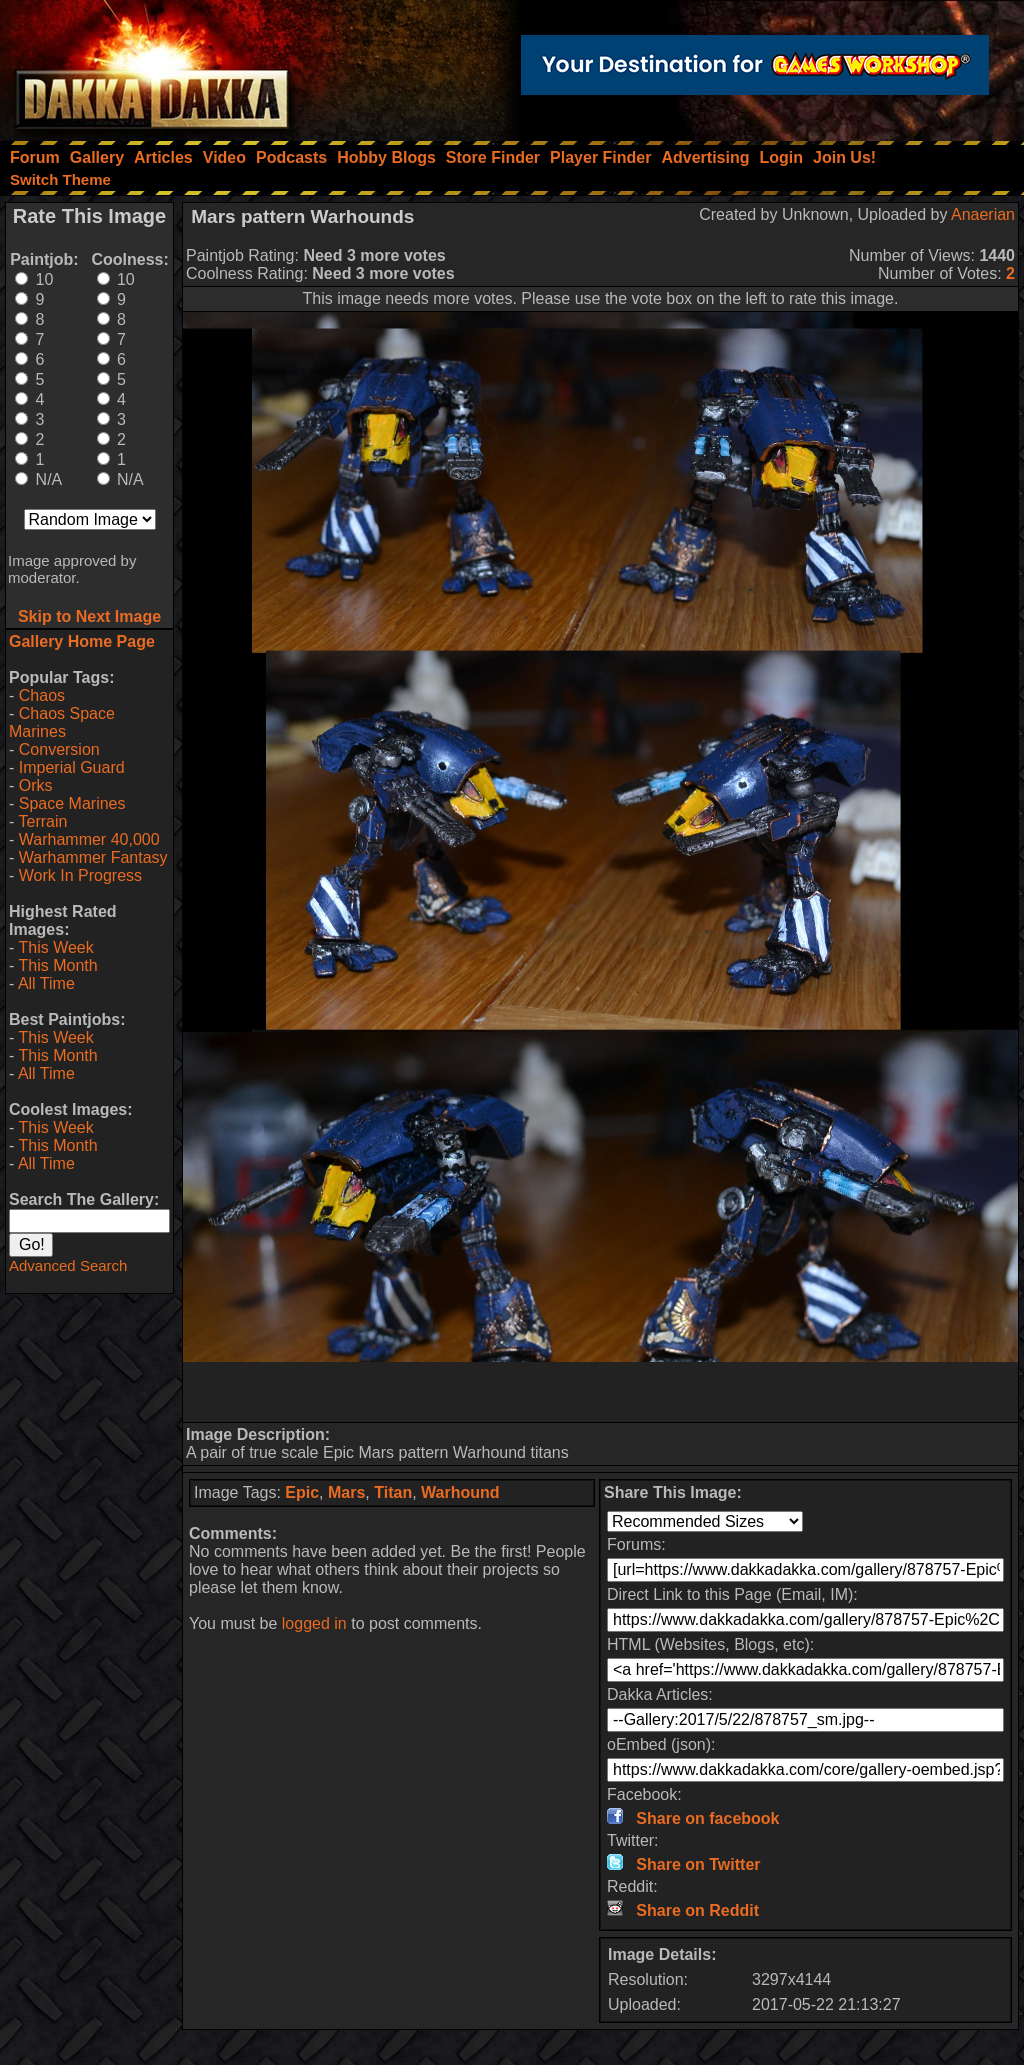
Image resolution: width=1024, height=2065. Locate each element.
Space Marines (72, 803)
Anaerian (983, 214)
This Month (57, 965)
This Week (55, 947)
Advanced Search (68, 1265)
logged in (314, 1623)
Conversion (59, 749)
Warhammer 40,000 (89, 839)
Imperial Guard (72, 767)
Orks (36, 785)
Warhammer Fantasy (93, 857)
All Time (46, 983)
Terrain (42, 821)
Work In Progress (80, 875)
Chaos (42, 695)
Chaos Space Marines (62, 722)
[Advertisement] (601, 1392)
